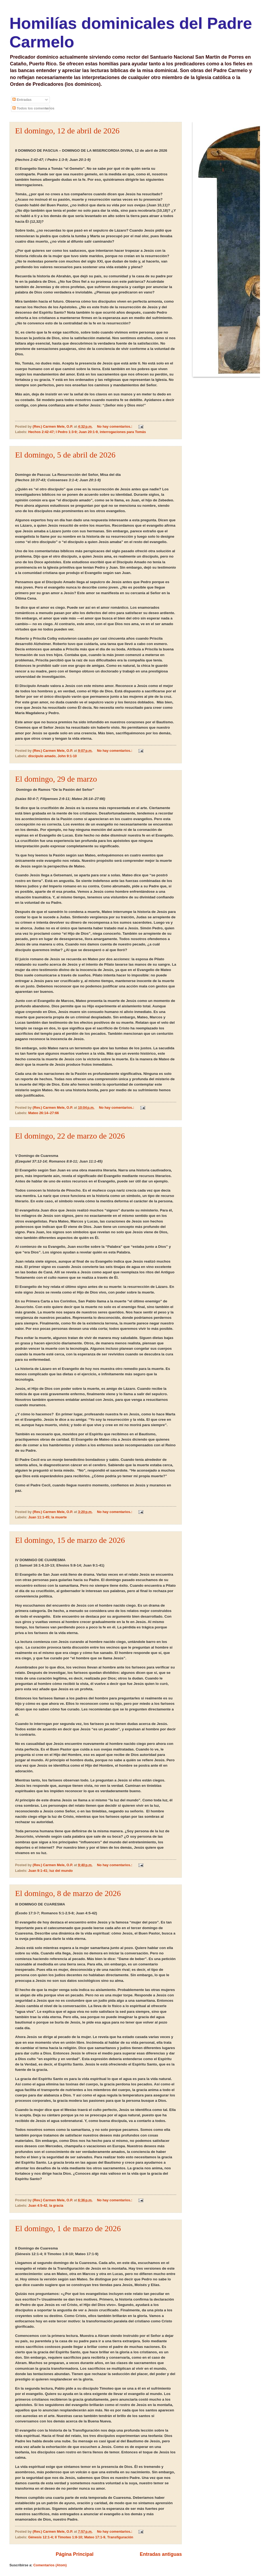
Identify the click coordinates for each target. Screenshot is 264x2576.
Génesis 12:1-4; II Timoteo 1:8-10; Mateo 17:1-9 (66, 2537)
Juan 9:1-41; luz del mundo (50, 1871)
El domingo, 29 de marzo (56, 778)
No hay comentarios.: (115, 426)
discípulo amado (42, 756)
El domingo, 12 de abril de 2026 (67, 130)
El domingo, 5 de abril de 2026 (65, 454)
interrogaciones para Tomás (123, 432)
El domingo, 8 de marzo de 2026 (68, 1893)
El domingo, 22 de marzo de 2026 (70, 1135)
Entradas (22, 100)
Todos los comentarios (33, 108)
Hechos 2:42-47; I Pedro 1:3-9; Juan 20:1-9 (63, 432)
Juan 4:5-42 (37, 2205)
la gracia (56, 2205)
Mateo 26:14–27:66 (43, 1113)
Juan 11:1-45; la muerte (47, 1517)
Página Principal (74, 2554)
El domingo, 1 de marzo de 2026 (68, 2228)
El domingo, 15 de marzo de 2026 (70, 1540)
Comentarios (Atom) (50, 2565)
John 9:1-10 (67, 756)
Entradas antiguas (161, 2554)
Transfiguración (120, 2537)
